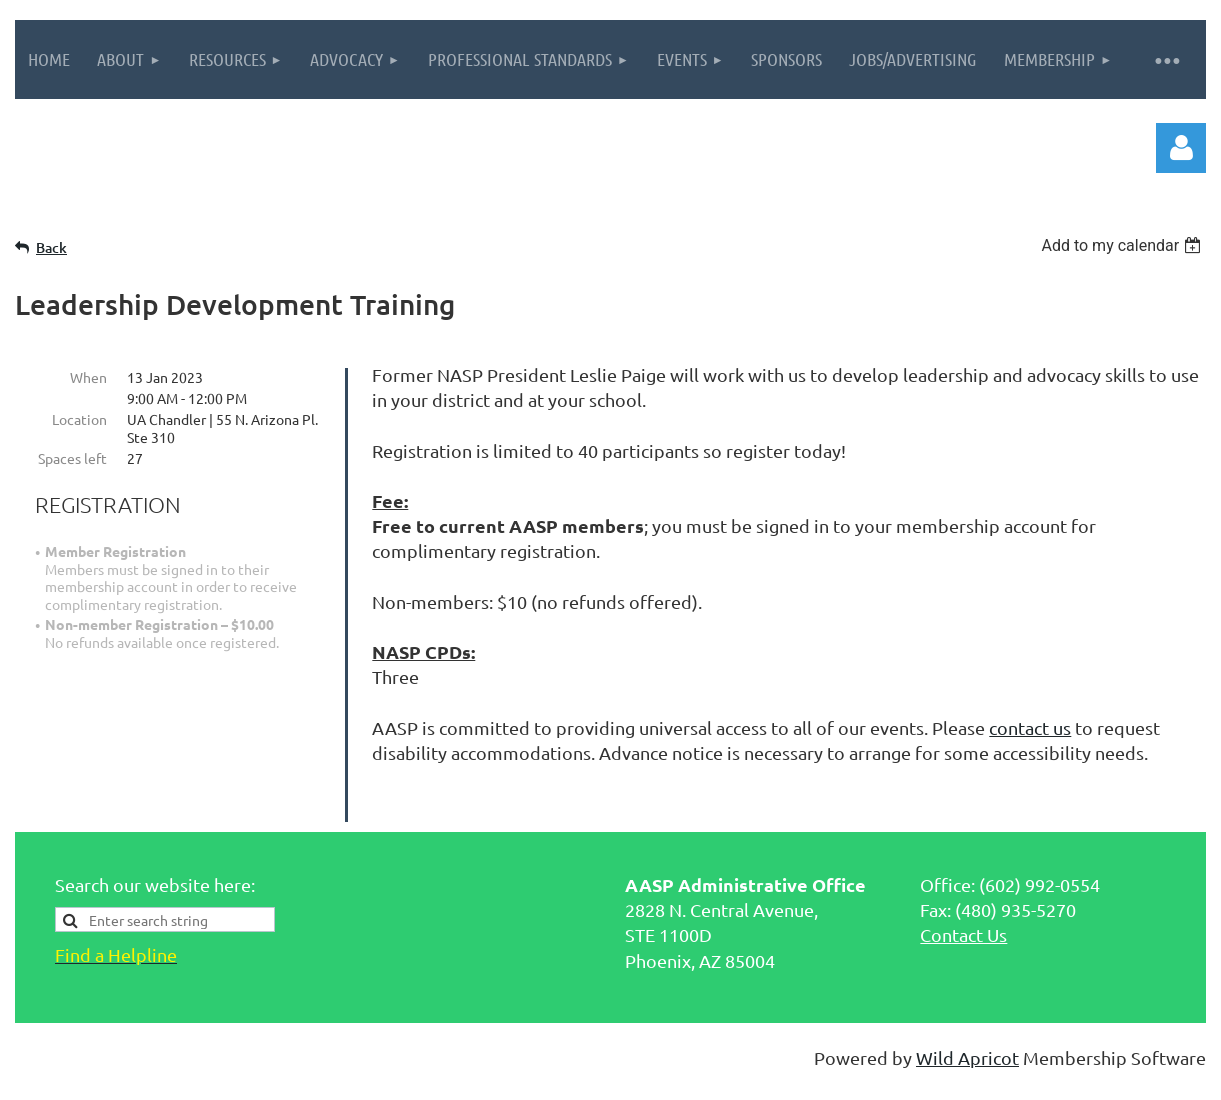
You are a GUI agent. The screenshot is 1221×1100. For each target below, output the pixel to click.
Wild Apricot (967, 1049)
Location (79, 419)
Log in (1181, 148)
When (88, 377)
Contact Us (963, 926)
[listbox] (1123, 245)
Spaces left (72, 458)
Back (51, 247)
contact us (1030, 727)
